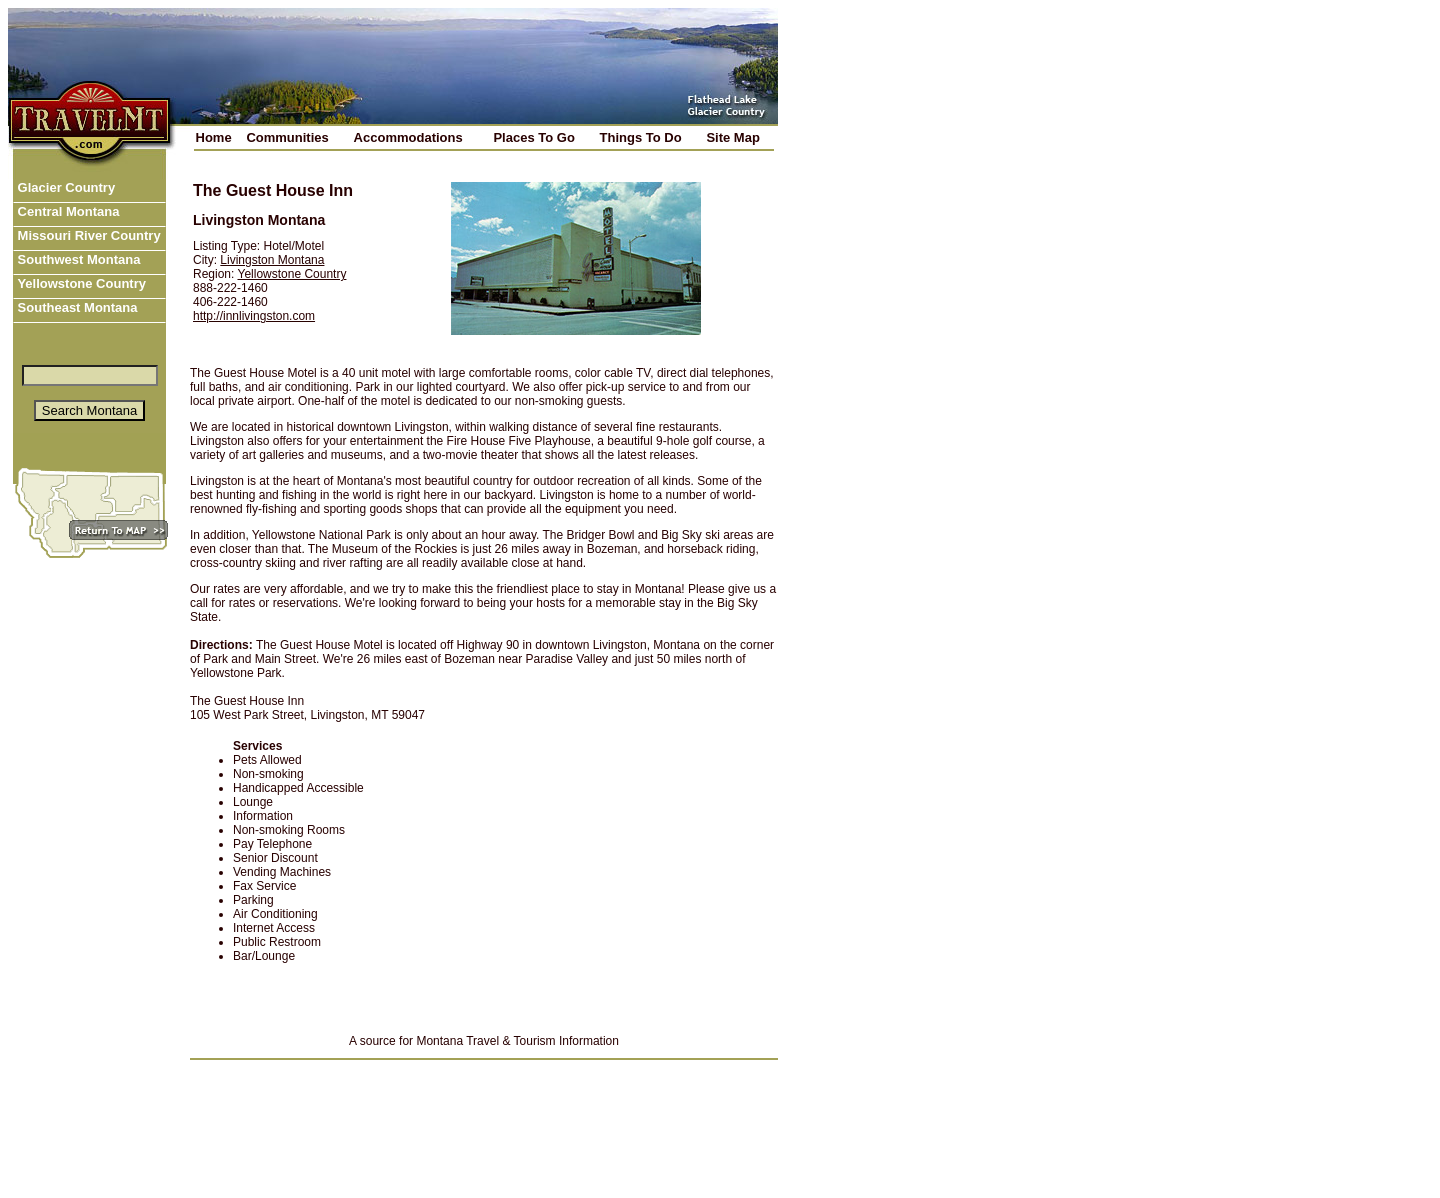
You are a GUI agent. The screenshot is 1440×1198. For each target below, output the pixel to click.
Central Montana (66, 211)
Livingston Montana (272, 260)
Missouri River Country (87, 235)
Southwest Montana (77, 259)
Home (214, 137)
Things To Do (641, 137)
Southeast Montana (76, 307)
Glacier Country (64, 187)
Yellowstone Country (80, 283)
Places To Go (533, 137)
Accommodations (408, 137)
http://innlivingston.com (254, 316)
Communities (287, 137)
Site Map (732, 137)
